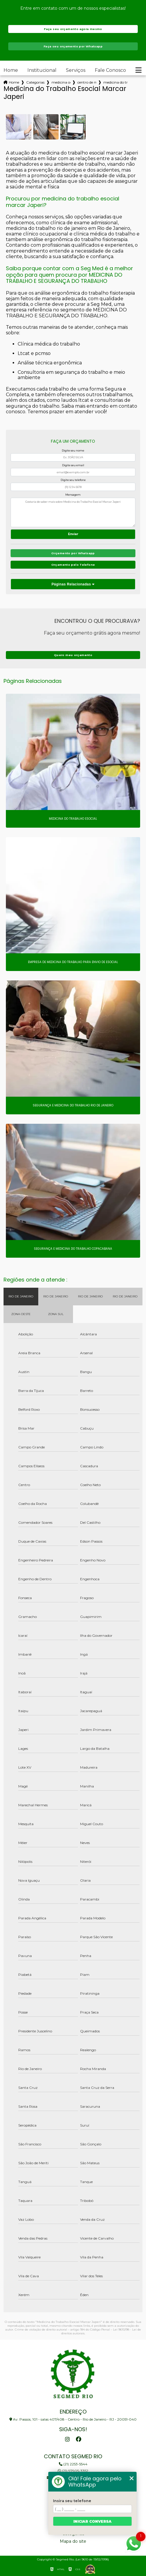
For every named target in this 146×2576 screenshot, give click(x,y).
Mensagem (73, 494)
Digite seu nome (73, 450)
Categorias (35, 82)
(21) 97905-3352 (73, 2471)
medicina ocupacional (61, 82)
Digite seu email (73, 465)
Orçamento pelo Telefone (73, 564)
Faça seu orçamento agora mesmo (73, 29)
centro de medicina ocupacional (86, 82)
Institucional (42, 70)
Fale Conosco (110, 70)
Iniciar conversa (92, 2521)
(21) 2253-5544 (73, 2464)
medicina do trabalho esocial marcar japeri (115, 82)
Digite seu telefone (73, 480)
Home (11, 70)
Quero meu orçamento (73, 655)
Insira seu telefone (72, 2501)
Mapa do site (73, 2541)
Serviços (75, 70)
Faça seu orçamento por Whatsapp (73, 46)
